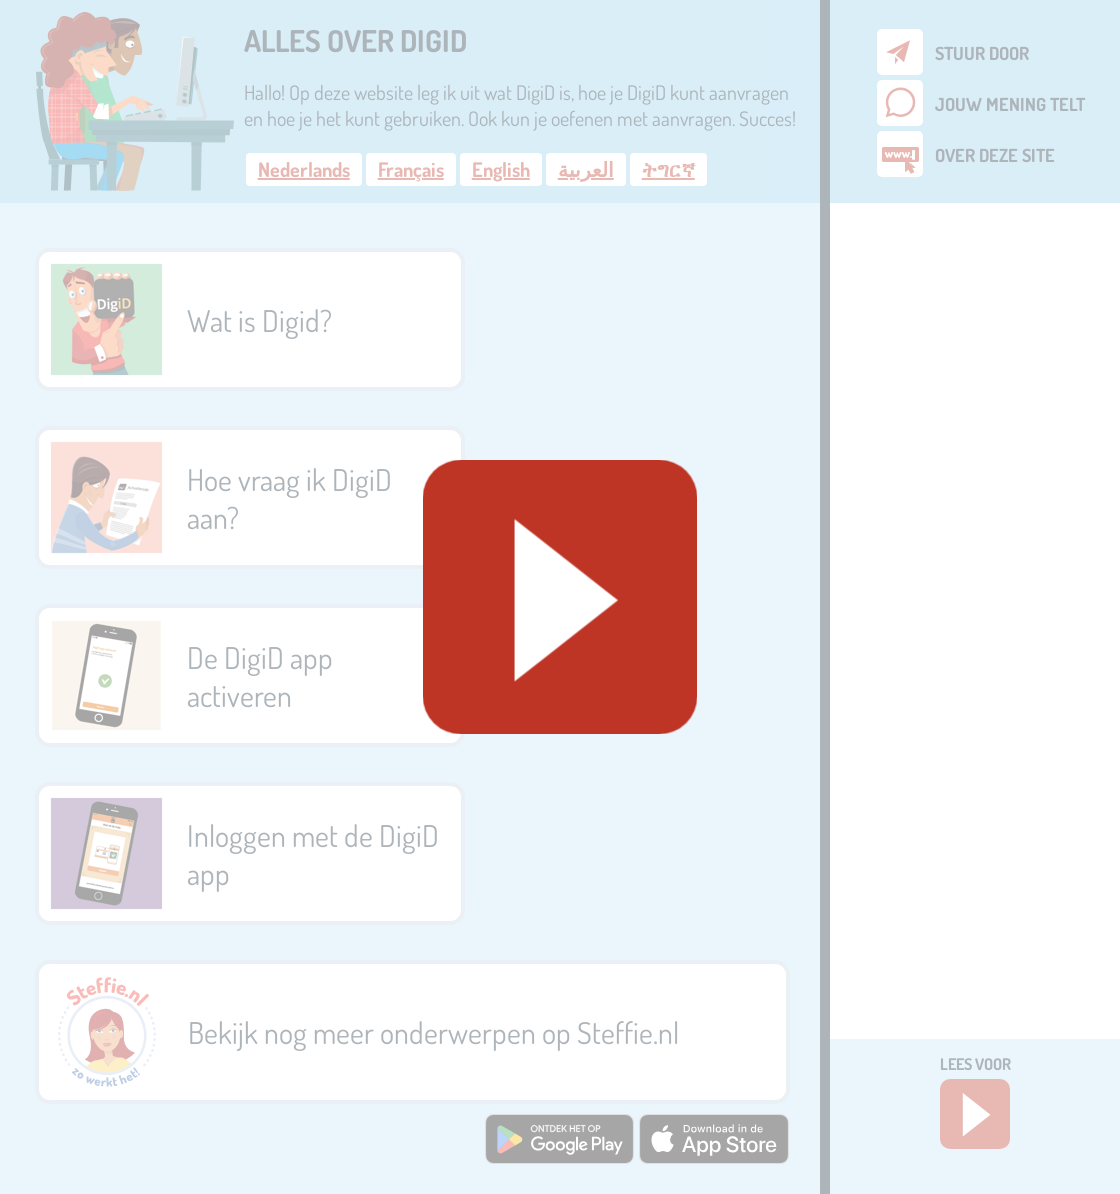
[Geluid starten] (560, 597)
